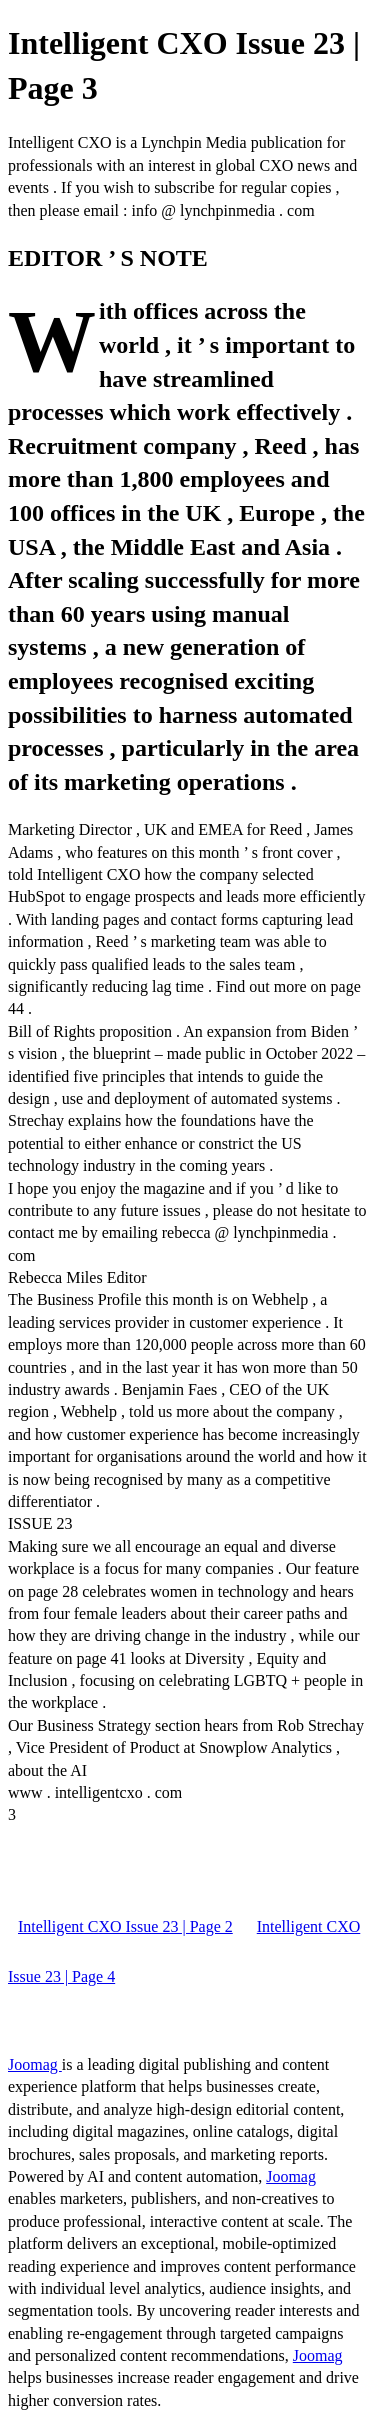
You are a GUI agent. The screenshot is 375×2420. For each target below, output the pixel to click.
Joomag (35, 2064)
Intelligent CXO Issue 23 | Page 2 (125, 1926)
